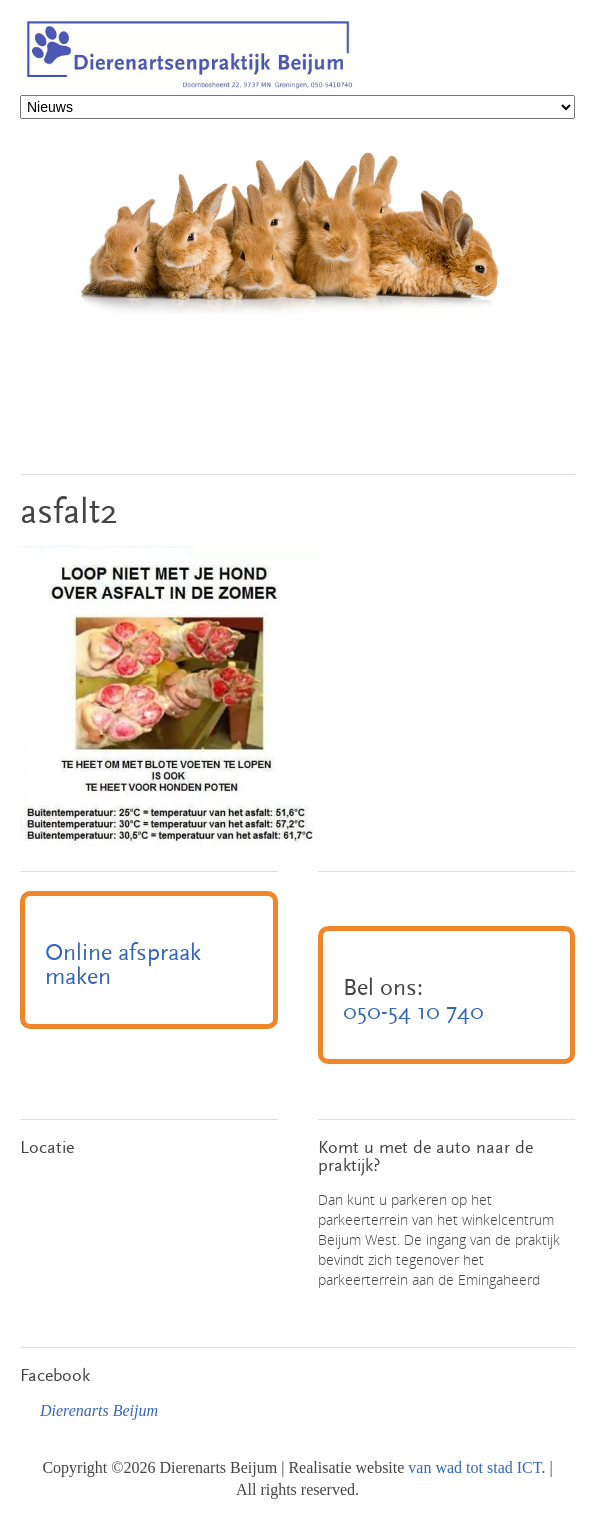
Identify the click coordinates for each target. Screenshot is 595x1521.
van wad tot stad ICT (474, 1467)
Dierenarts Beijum (99, 1410)
